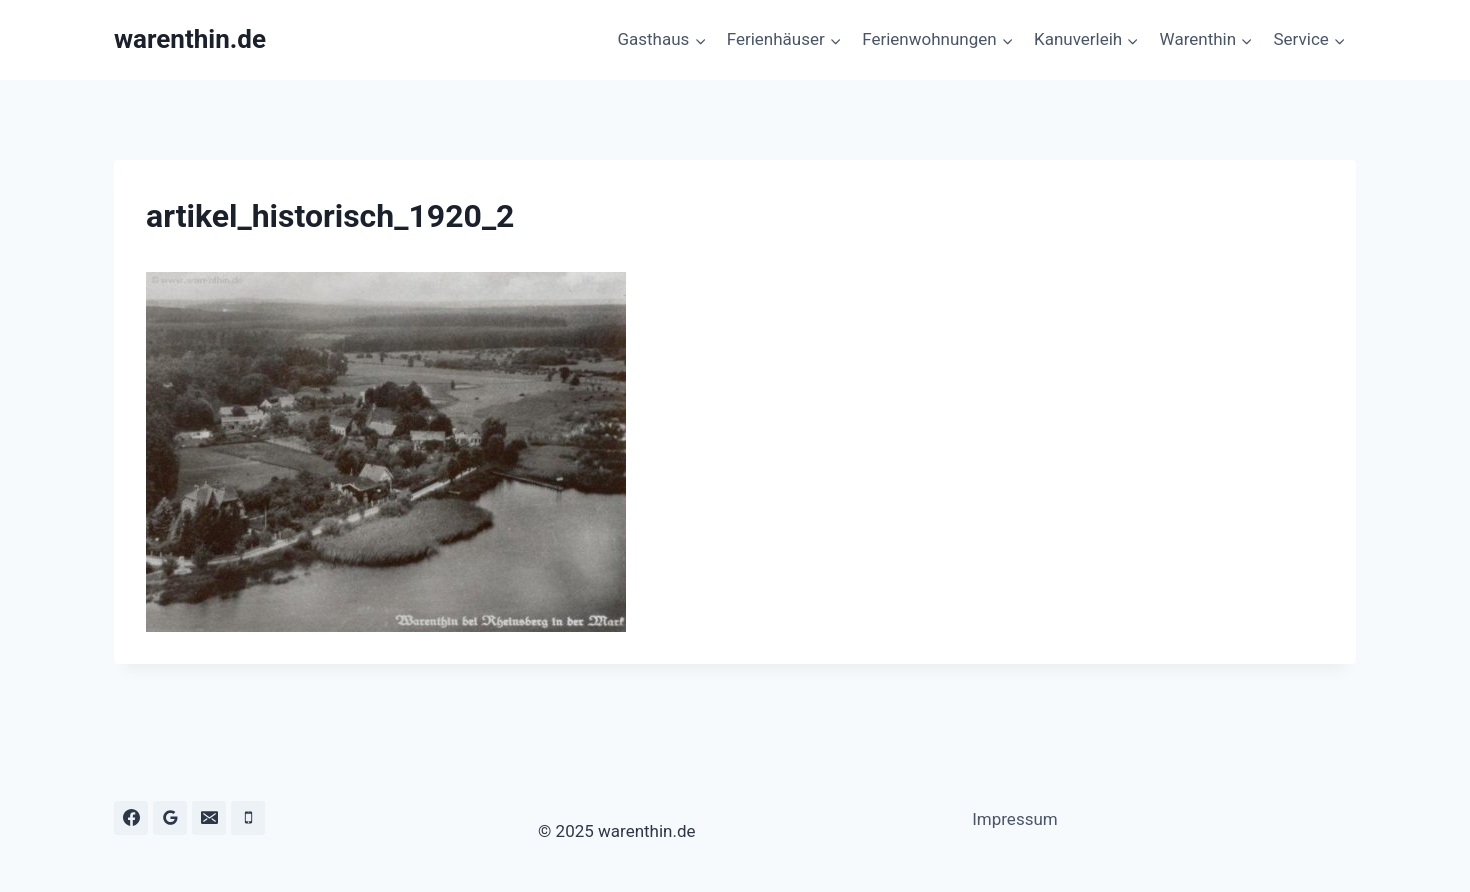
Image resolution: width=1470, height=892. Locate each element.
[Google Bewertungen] (170, 818)
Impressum (1015, 819)
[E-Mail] (209, 818)
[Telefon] (248, 818)
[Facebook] (131, 818)
